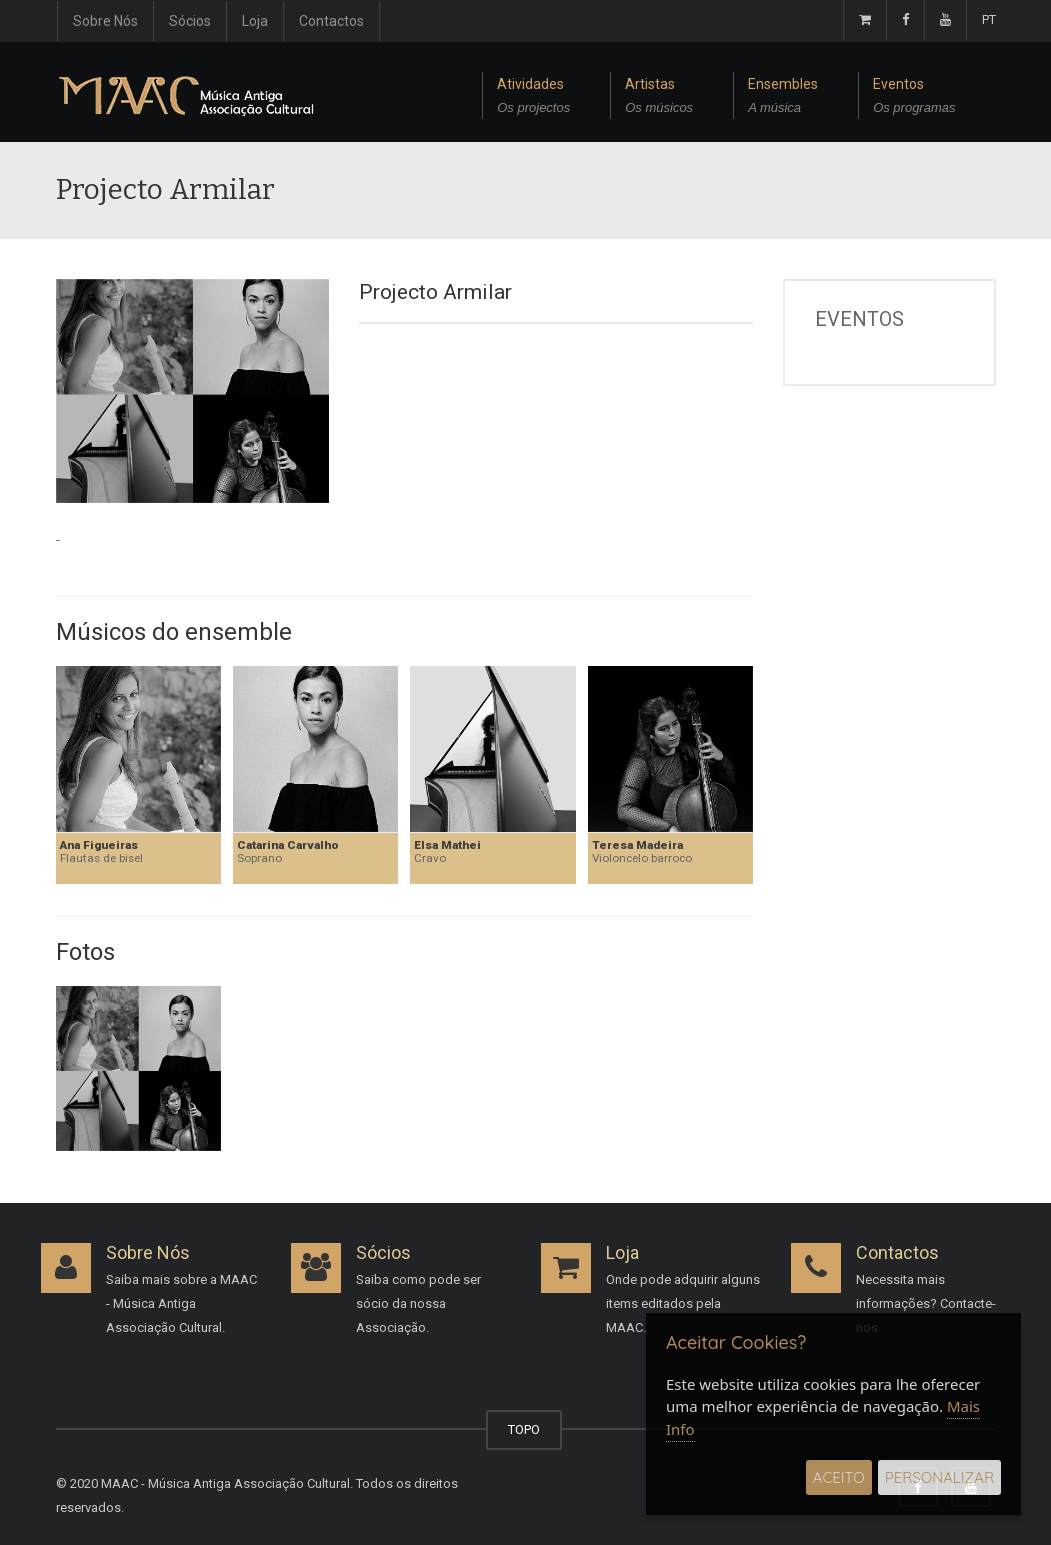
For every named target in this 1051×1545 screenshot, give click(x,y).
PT (989, 19)
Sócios (190, 21)
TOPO (524, 1429)
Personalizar (939, 1477)
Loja (255, 21)
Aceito (839, 1477)
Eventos (914, 98)
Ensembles (783, 98)
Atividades (533, 98)
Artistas (659, 98)
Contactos (331, 21)
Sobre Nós (105, 21)
